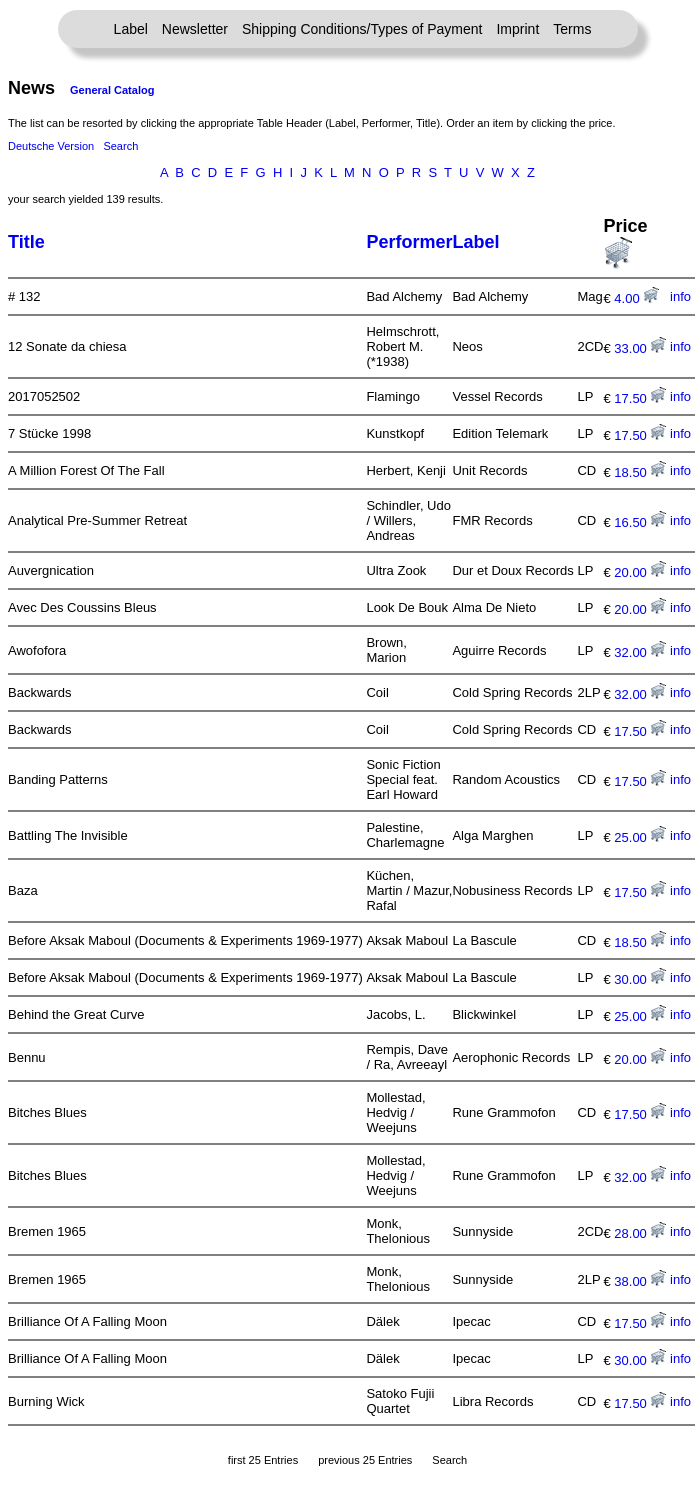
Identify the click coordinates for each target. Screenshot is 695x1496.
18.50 (640, 472)
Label (131, 29)
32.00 (640, 652)
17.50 (640, 398)
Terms (572, 29)
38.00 (640, 1281)
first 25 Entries (263, 1460)
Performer (409, 242)
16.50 (640, 522)
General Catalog (112, 90)
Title (26, 242)
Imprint (517, 29)
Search (120, 146)
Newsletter (195, 29)
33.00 (640, 348)
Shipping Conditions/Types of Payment (362, 29)
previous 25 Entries (365, 1460)
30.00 (640, 979)
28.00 (640, 1233)
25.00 (640, 837)
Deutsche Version (51, 146)
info (680, 296)
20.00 (640, 572)
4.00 (636, 298)
